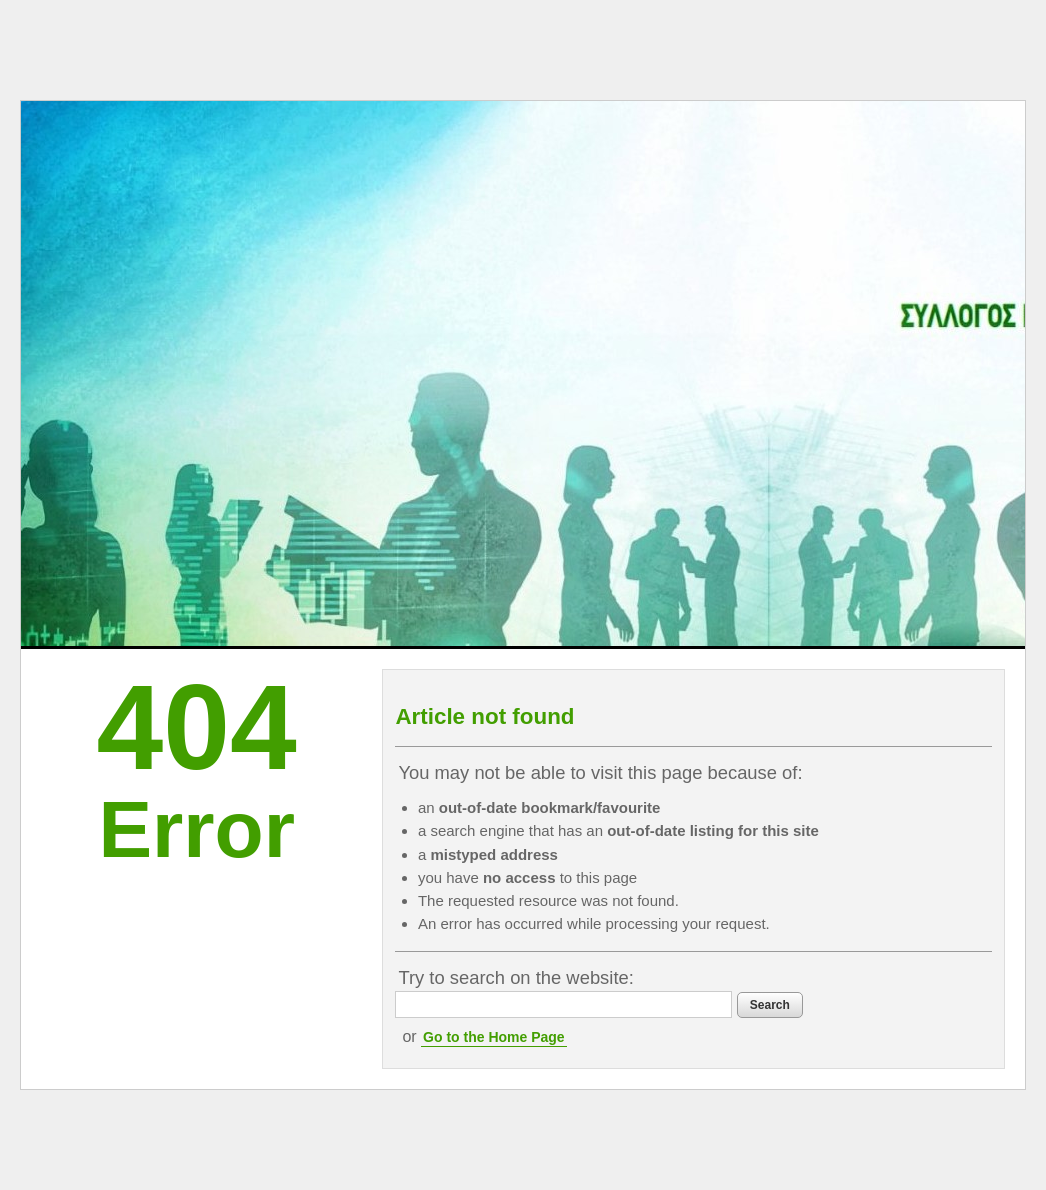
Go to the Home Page (494, 1037)
